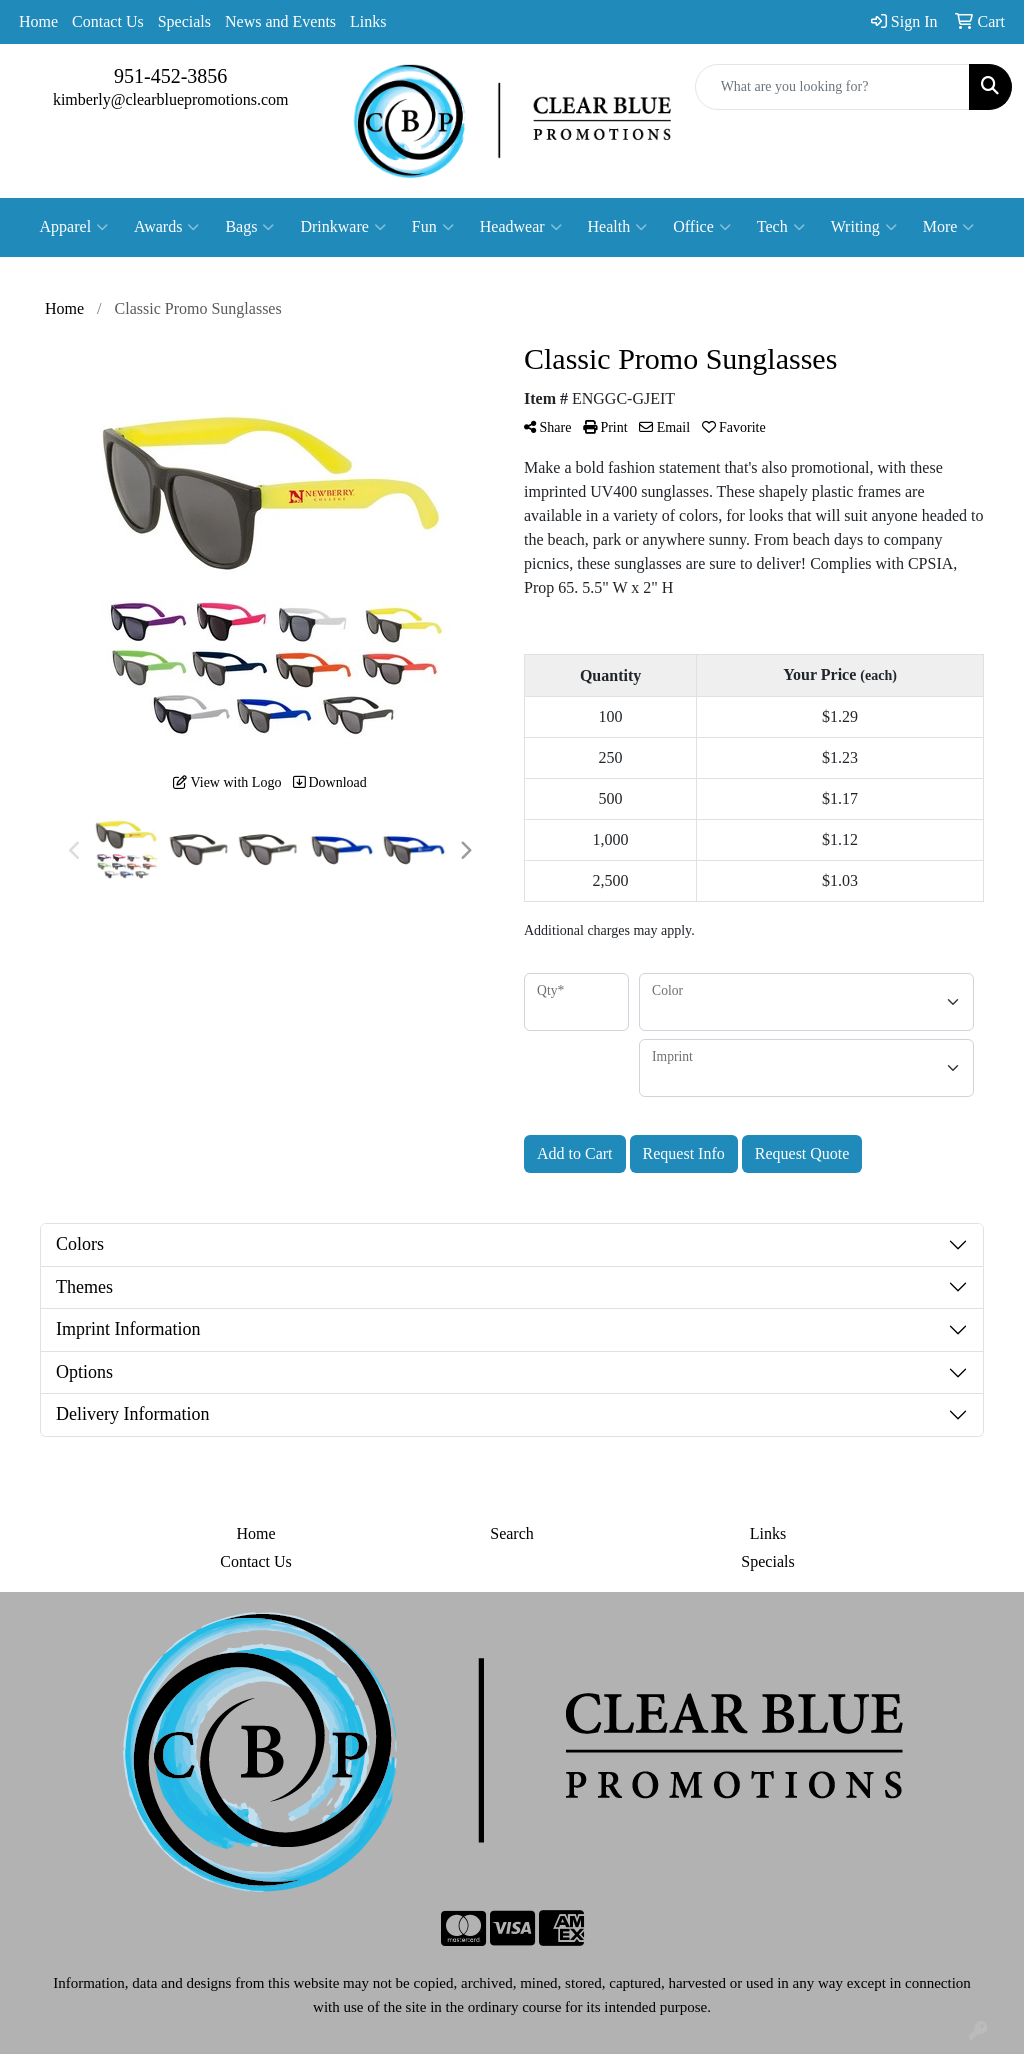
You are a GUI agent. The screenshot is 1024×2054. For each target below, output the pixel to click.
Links (368, 21)
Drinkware (342, 227)
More (949, 227)
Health (618, 227)
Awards (166, 227)
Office (702, 227)
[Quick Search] (832, 87)
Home (38, 21)
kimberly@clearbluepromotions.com (171, 99)
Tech (781, 227)
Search (512, 1533)
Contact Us (108, 21)
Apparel (74, 227)
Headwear (521, 227)
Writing (864, 227)
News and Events (280, 21)
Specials (184, 21)
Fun (433, 227)
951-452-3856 (170, 76)
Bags (249, 227)
